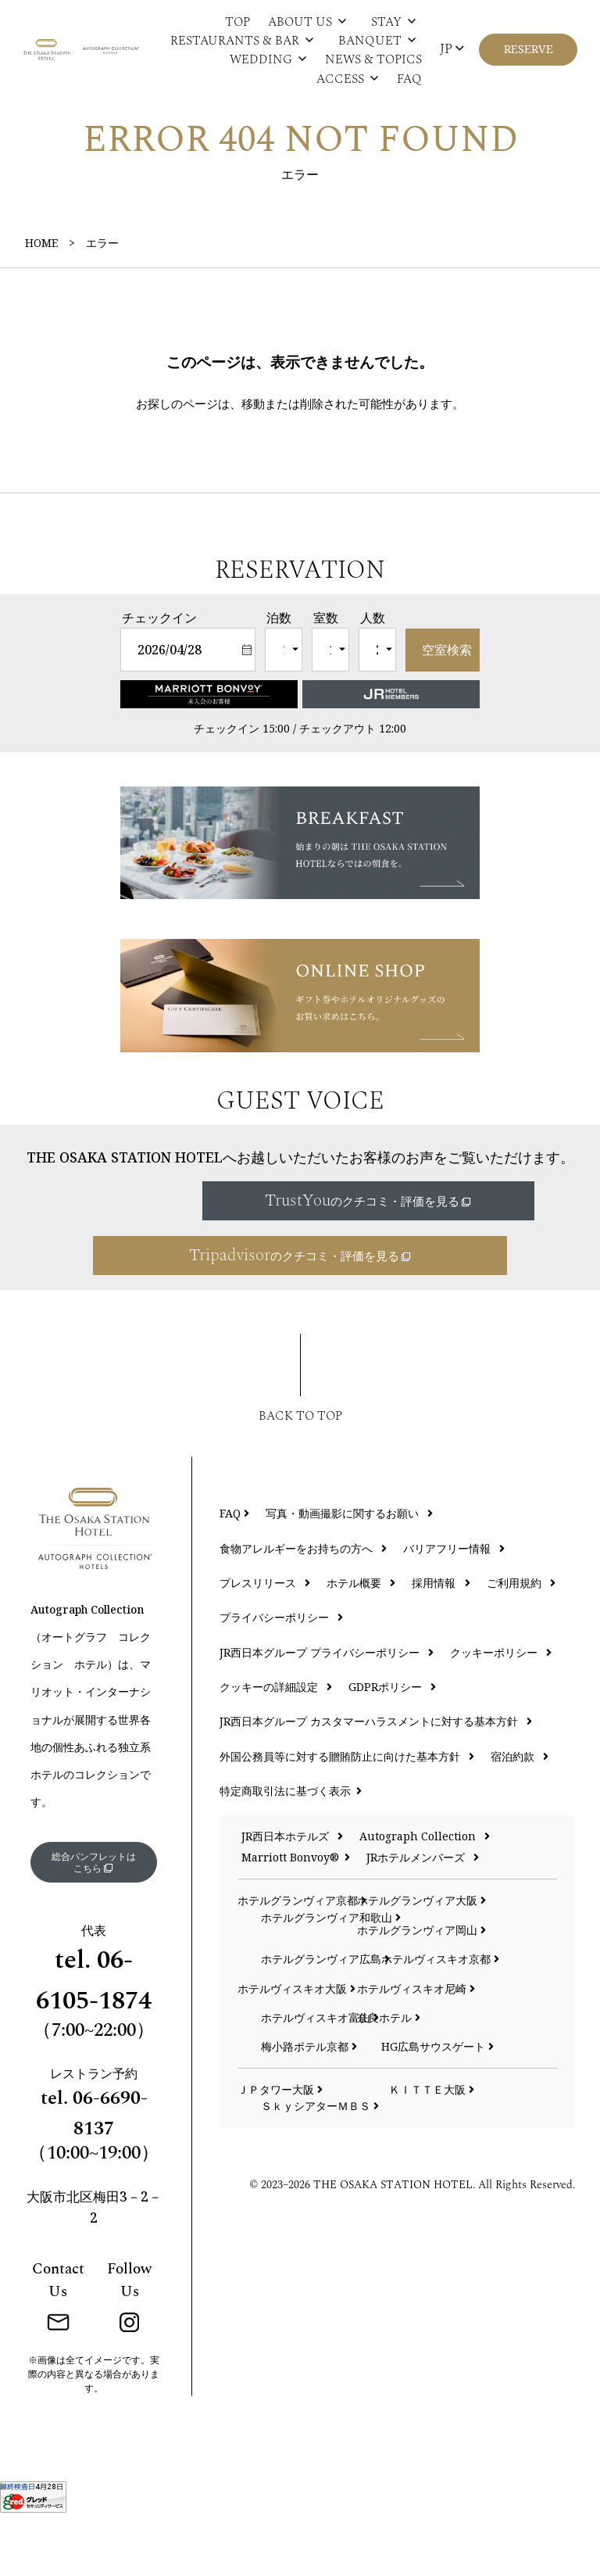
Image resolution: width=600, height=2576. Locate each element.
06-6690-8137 (110, 2176)
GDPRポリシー (392, 1743)
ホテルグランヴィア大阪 (405, 1956)
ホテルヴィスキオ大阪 (286, 2044)
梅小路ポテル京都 (309, 2102)
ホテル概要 (361, 1639)
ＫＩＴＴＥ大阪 (431, 2145)
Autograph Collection (424, 1892)
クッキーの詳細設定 (276, 1743)
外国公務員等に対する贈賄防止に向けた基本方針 (347, 1811)
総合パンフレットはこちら (93, 1920)
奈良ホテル (388, 2073)
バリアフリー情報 (454, 1603)
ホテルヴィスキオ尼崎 (405, 2044)
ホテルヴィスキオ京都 (429, 2015)
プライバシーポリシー (281, 1673)
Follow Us (129, 2343)
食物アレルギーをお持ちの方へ (303, 1603)
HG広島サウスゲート (429, 2102)
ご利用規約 (521, 1639)
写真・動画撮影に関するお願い (349, 1569)
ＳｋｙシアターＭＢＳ (320, 2162)
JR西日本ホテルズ (292, 1892)
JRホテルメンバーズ (422, 1913)
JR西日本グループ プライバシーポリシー (327, 1707)
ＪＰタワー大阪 (280, 2145)
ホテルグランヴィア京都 (286, 1956)
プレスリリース (265, 1639)
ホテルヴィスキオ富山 (309, 2073)
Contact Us (58, 2343)
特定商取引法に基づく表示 (291, 1847)
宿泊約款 (519, 1811)
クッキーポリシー (501, 1707)
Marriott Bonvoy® (295, 1913)
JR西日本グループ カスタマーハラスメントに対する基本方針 (376, 1777)
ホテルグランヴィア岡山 (405, 1986)
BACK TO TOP (300, 1472)
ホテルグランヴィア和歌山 (309, 1972)
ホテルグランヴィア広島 (309, 2015)
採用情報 (441, 1639)
